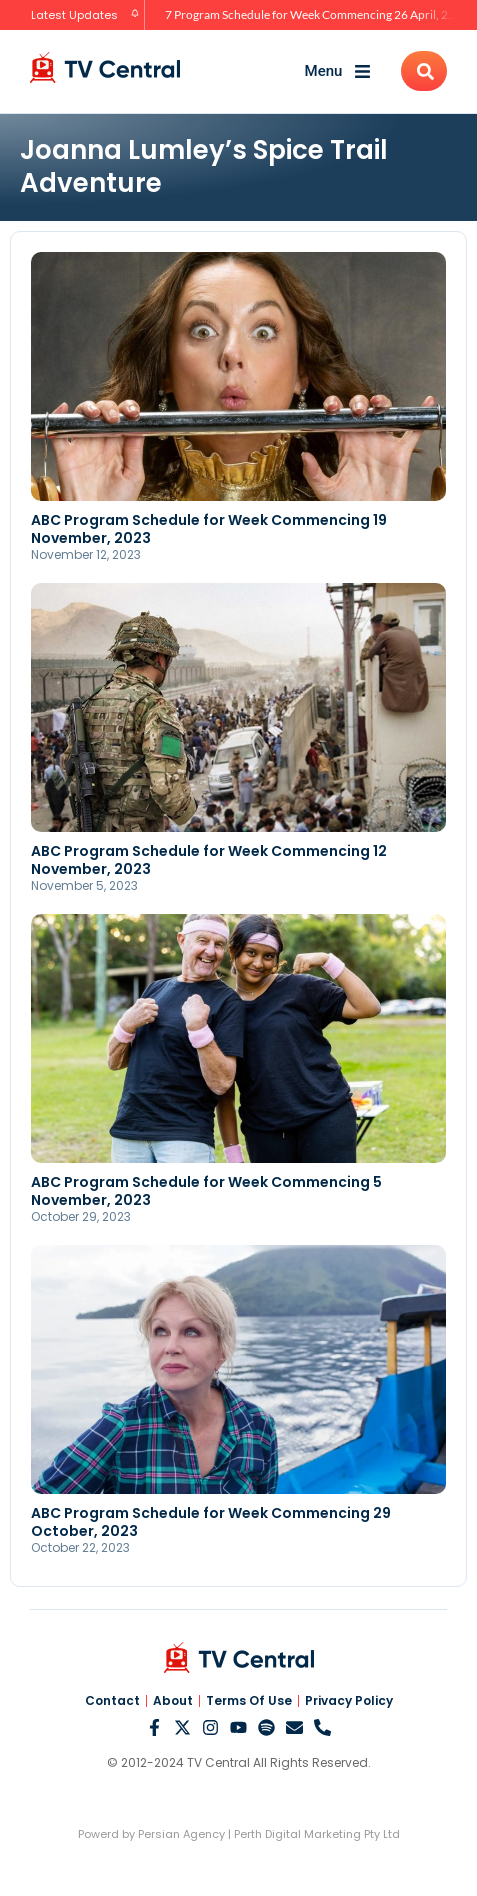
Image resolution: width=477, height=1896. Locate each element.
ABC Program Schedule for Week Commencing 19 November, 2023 (209, 529)
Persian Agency (181, 1834)
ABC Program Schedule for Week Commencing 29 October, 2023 (211, 1522)
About (173, 1701)
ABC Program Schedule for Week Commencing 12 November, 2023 (209, 860)
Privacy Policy (349, 1701)
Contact (112, 1701)
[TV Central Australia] (105, 67)
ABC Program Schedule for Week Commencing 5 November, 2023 (206, 1191)
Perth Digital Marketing (297, 1834)
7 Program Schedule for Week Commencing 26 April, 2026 (317, 14)
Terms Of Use (249, 1701)
